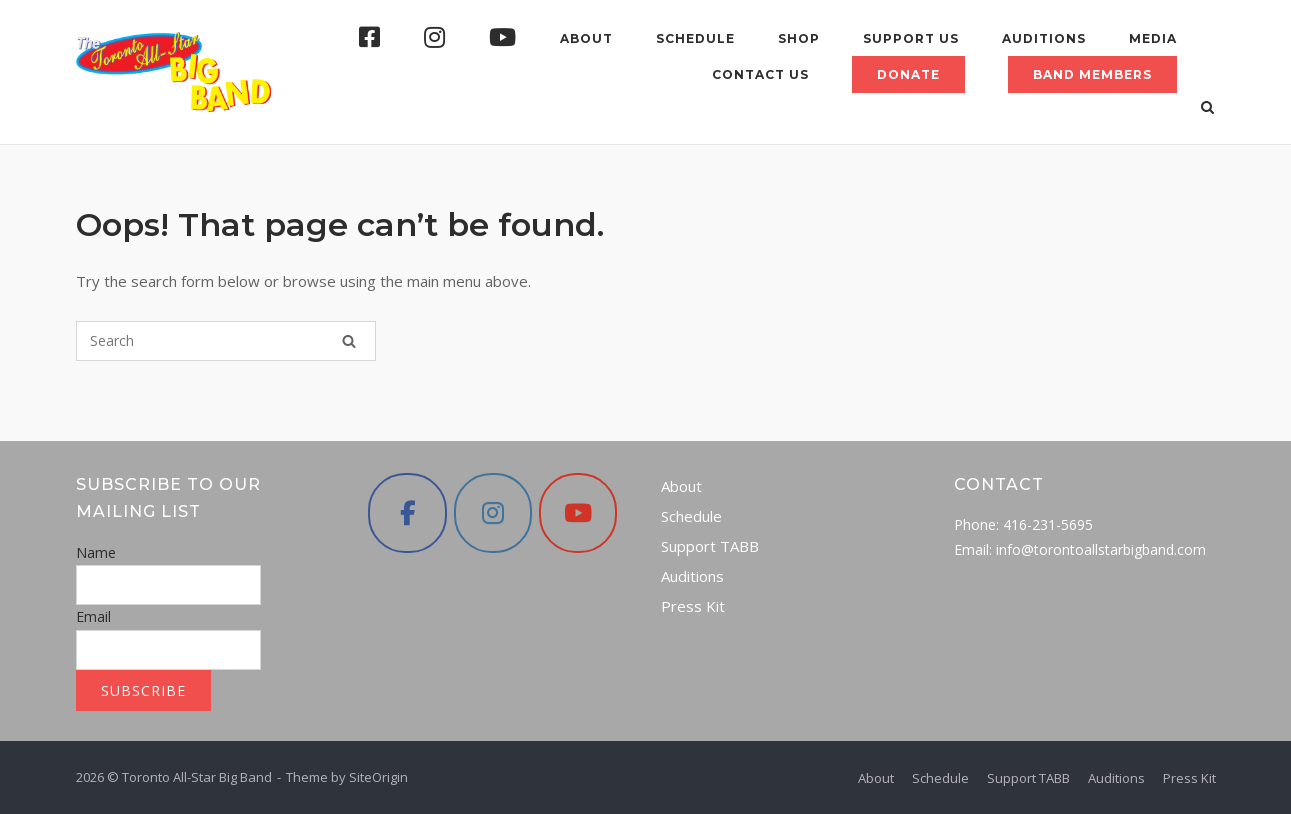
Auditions (1044, 38)
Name (96, 552)
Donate (908, 74)
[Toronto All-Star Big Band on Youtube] (578, 513)
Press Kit (693, 606)
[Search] (349, 341)
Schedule (695, 38)
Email (93, 616)
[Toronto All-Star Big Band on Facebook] (407, 513)
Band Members (1092, 74)
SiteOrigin (378, 777)
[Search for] (226, 341)
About (586, 38)
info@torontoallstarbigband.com (1101, 549)
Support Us (911, 38)
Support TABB (710, 546)
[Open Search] (1207, 109)
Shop (799, 38)
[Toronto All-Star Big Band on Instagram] (493, 513)
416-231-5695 (1048, 524)
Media (1153, 38)
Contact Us (760, 74)
